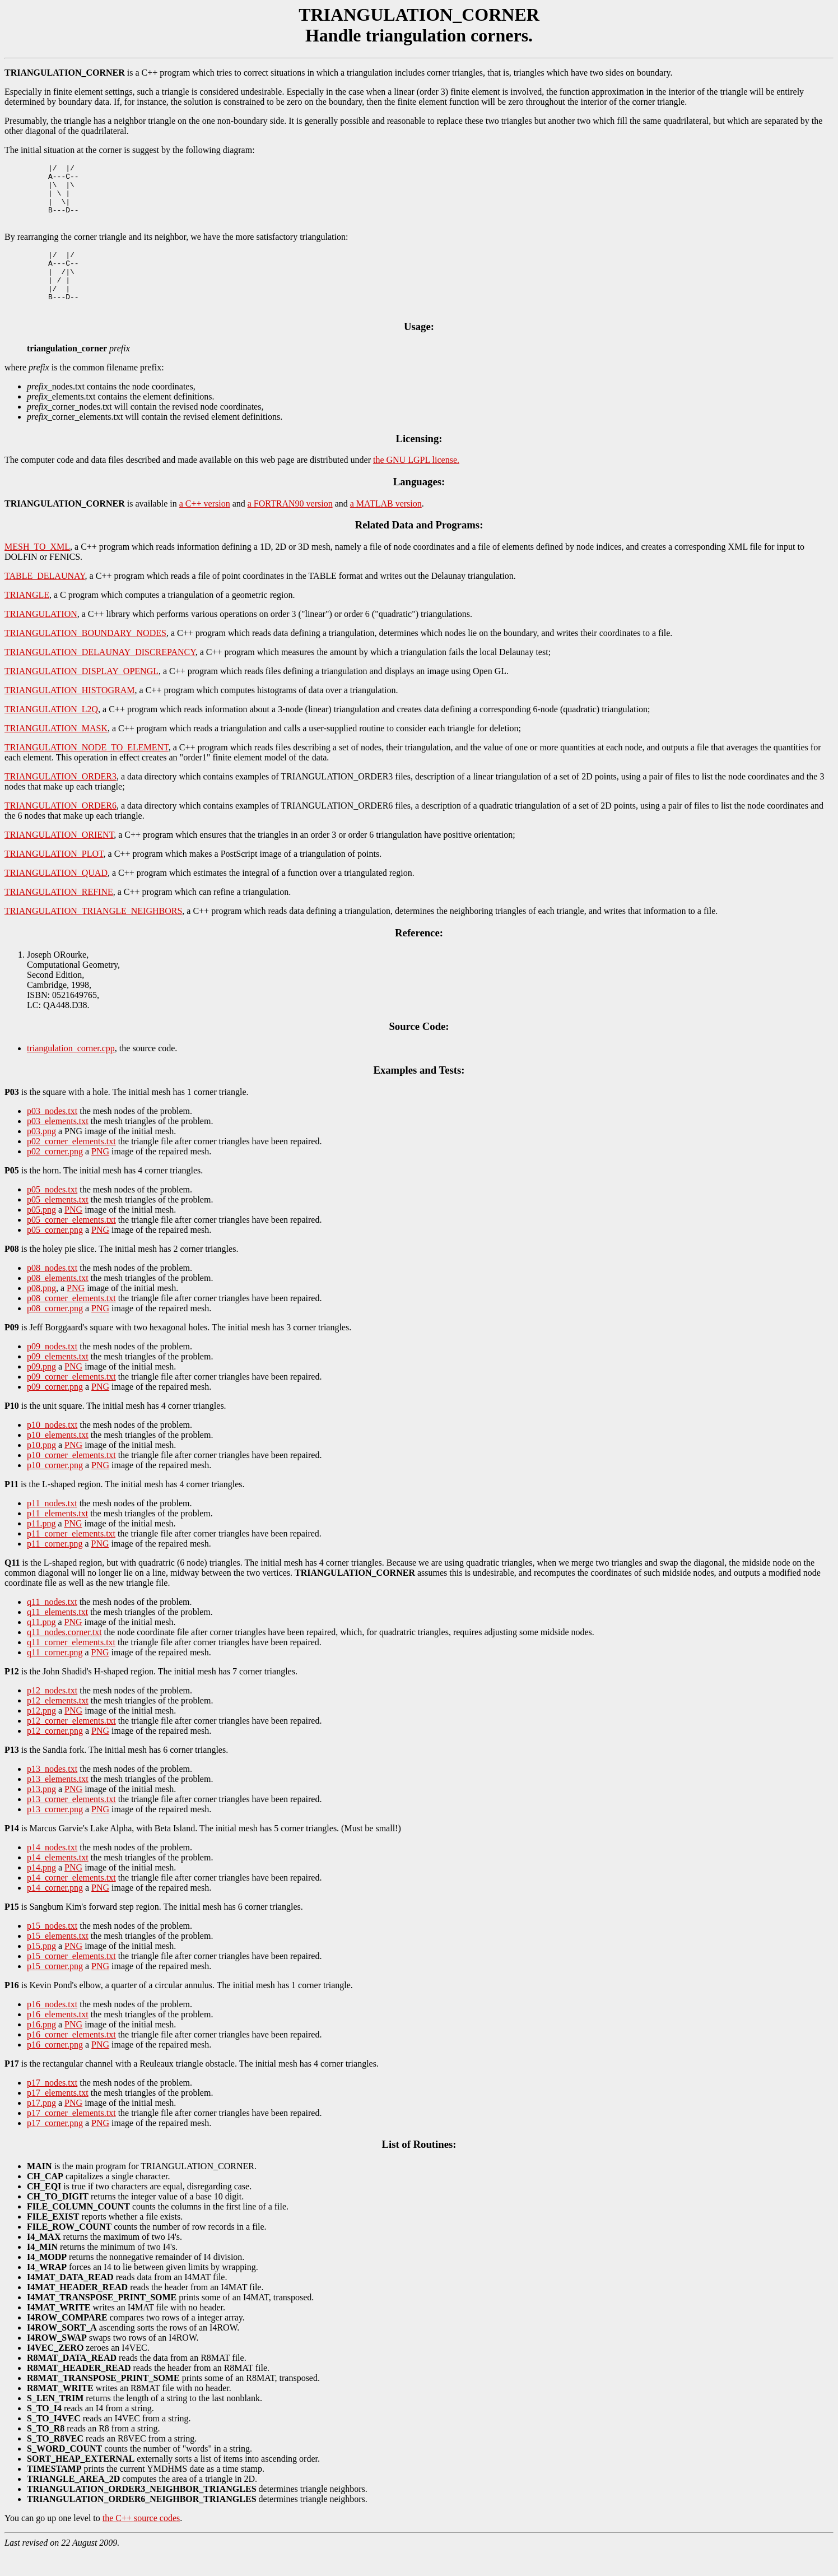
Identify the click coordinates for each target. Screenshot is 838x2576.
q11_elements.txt (57, 1635)
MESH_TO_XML (37, 570)
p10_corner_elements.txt (71, 1478)
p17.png (41, 2126)
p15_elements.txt (58, 1959)
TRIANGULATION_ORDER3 (60, 800)
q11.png (41, 1645)
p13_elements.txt (58, 1802)
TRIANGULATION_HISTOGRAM (69, 713)
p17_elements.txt (58, 2116)
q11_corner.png (54, 1676)
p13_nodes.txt (52, 1792)
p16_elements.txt (58, 2038)
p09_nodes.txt (52, 1370)
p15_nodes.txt (52, 1949)
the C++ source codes (141, 2541)
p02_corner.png (55, 1175)
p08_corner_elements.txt (71, 1321)
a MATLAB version (386, 527)
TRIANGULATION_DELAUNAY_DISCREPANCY (99, 675)
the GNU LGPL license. (416, 483)
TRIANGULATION (40, 637)
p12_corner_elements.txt (71, 1744)
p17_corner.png (55, 2146)
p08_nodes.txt (52, 1291)
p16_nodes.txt (52, 2027)
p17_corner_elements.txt (71, 2136)
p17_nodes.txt (52, 2106)
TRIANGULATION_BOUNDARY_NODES (85, 656)
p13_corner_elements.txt (71, 1822)
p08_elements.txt (58, 1301)
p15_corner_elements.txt (71, 1979)
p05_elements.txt (58, 1223)
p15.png (41, 1969)
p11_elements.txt (57, 1537)
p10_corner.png (55, 1488)
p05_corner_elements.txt (71, 1243)
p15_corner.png (55, 1989)
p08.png (41, 1311)
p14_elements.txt (58, 1881)
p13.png (41, 1812)
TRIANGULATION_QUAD (56, 896)
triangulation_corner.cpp (71, 1071)
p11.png (41, 1547)
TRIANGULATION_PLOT (54, 877)
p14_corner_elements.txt (71, 1901)
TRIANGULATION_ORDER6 (60, 829)
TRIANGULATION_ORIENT (59, 858)
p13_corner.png (55, 1832)
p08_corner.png (55, 1331)
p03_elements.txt (58, 1144)
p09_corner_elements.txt (71, 1400)
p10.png (41, 1468)
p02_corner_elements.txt (71, 1164)
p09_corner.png (55, 1410)
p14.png (41, 1891)
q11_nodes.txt (52, 1625)
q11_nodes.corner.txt (64, 1655)
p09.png (41, 1390)
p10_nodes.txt (52, 1448)
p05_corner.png (55, 1253)
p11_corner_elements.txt (71, 1557)
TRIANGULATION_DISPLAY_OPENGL (81, 694)
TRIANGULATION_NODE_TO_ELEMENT (86, 771)
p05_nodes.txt (52, 1213)
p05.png (41, 1233)
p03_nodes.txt (52, 1134)
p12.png (41, 1734)
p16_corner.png (55, 2068)
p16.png (41, 2048)
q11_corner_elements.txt (71, 1665)
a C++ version (204, 527)
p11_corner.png (54, 1567)
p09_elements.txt (58, 1380)
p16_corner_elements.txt (71, 2058)
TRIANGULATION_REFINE (58, 915)
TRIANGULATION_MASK (56, 751)
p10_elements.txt (58, 1458)
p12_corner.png (55, 1754)
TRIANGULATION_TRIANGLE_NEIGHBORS (93, 934)
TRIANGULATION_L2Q (51, 732)
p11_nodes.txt (52, 1526)
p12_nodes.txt (52, 1714)
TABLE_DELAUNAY (44, 599)
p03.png (41, 1154)
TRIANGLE (26, 618)
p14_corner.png (55, 1911)
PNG (100, 1175)
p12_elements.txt (58, 1724)
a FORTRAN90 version (290, 527)
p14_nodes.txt (52, 1871)
